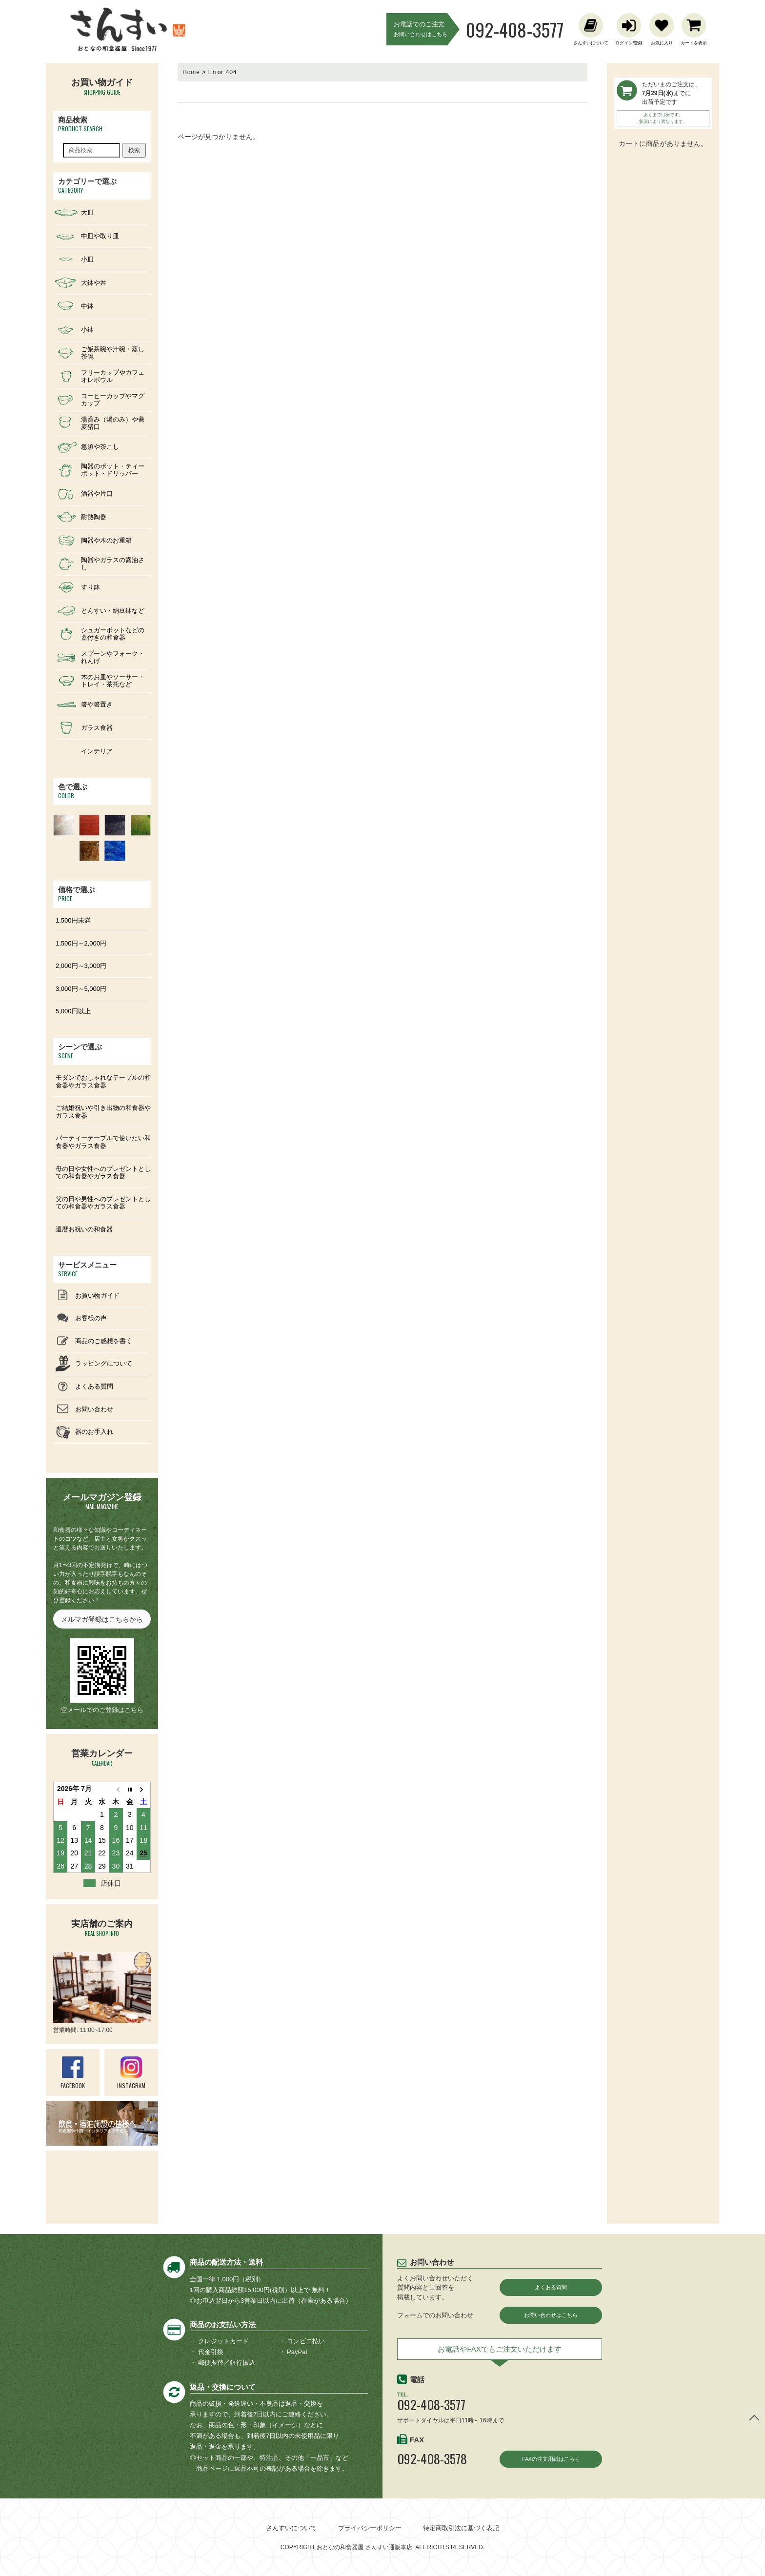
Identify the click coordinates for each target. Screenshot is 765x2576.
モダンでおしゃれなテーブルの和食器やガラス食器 (103, 1081)
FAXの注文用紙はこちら (551, 2462)
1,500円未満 (73, 920)
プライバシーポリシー (370, 2528)
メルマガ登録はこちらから (102, 1619)
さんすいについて (291, 2528)
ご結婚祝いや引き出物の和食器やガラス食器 (103, 1111)
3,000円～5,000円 (81, 988)
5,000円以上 (73, 1011)
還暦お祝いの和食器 (84, 1229)
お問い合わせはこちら (551, 2316)
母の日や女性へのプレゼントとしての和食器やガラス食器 (103, 1172)
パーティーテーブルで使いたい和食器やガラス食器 (103, 1141)
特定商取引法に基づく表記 (461, 2528)
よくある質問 (550, 2287)
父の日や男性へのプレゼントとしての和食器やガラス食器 (103, 1202)
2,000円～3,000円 (81, 965)
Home (191, 72)
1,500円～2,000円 (81, 943)
